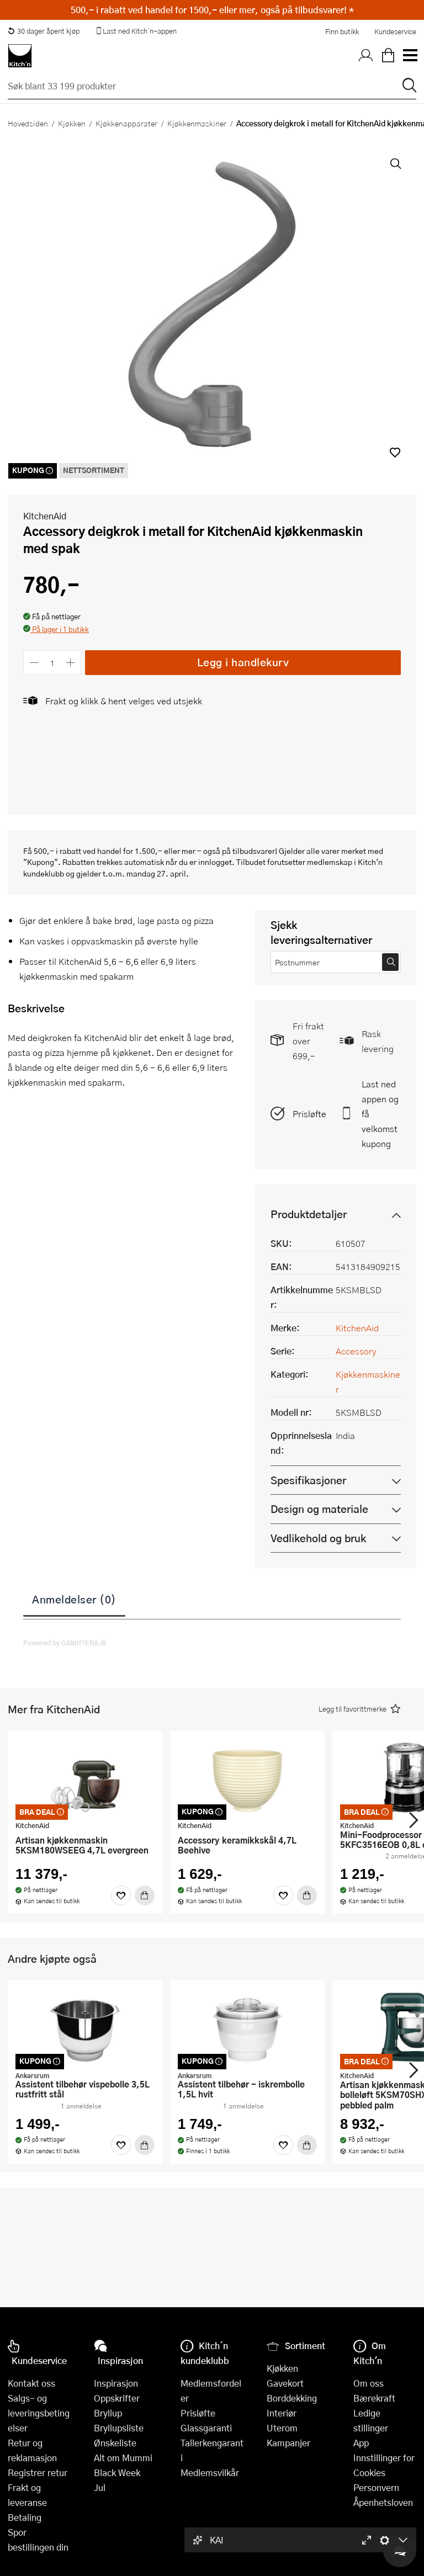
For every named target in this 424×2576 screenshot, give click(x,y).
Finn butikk (342, 31)
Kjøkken (72, 123)
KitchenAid (44, 515)
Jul (99, 2487)
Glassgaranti (206, 2427)
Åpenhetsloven (383, 2502)
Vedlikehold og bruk (318, 1538)
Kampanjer (288, 2442)
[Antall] (52, 662)
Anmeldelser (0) (74, 1599)
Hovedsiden (28, 123)
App (361, 2442)
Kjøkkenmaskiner (196, 123)
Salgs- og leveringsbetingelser (39, 2413)
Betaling (24, 2517)
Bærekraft (374, 2398)
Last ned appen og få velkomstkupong (380, 1113)
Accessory (356, 1351)
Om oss (368, 2383)
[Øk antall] (71, 662)
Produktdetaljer (309, 1214)
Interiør (281, 2413)
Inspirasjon (116, 2383)
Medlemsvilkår (210, 2472)
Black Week (117, 2472)
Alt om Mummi (123, 2457)
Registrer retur (37, 2472)
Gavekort (285, 2383)
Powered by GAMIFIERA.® (65, 1643)
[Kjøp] (145, 1895)
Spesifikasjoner (308, 1480)
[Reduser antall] (34, 662)
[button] (395, 452)
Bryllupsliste (119, 2427)
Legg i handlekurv (243, 662)
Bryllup (108, 2413)
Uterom (282, 2427)
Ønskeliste (115, 2442)
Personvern (376, 2487)
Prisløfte (309, 1113)
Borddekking (292, 2398)
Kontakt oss (31, 2383)
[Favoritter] (121, 1895)
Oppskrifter (117, 2398)
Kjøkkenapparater (126, 123)
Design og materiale (319, 1509)
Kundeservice (395, 31)
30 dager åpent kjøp (44, 31)
